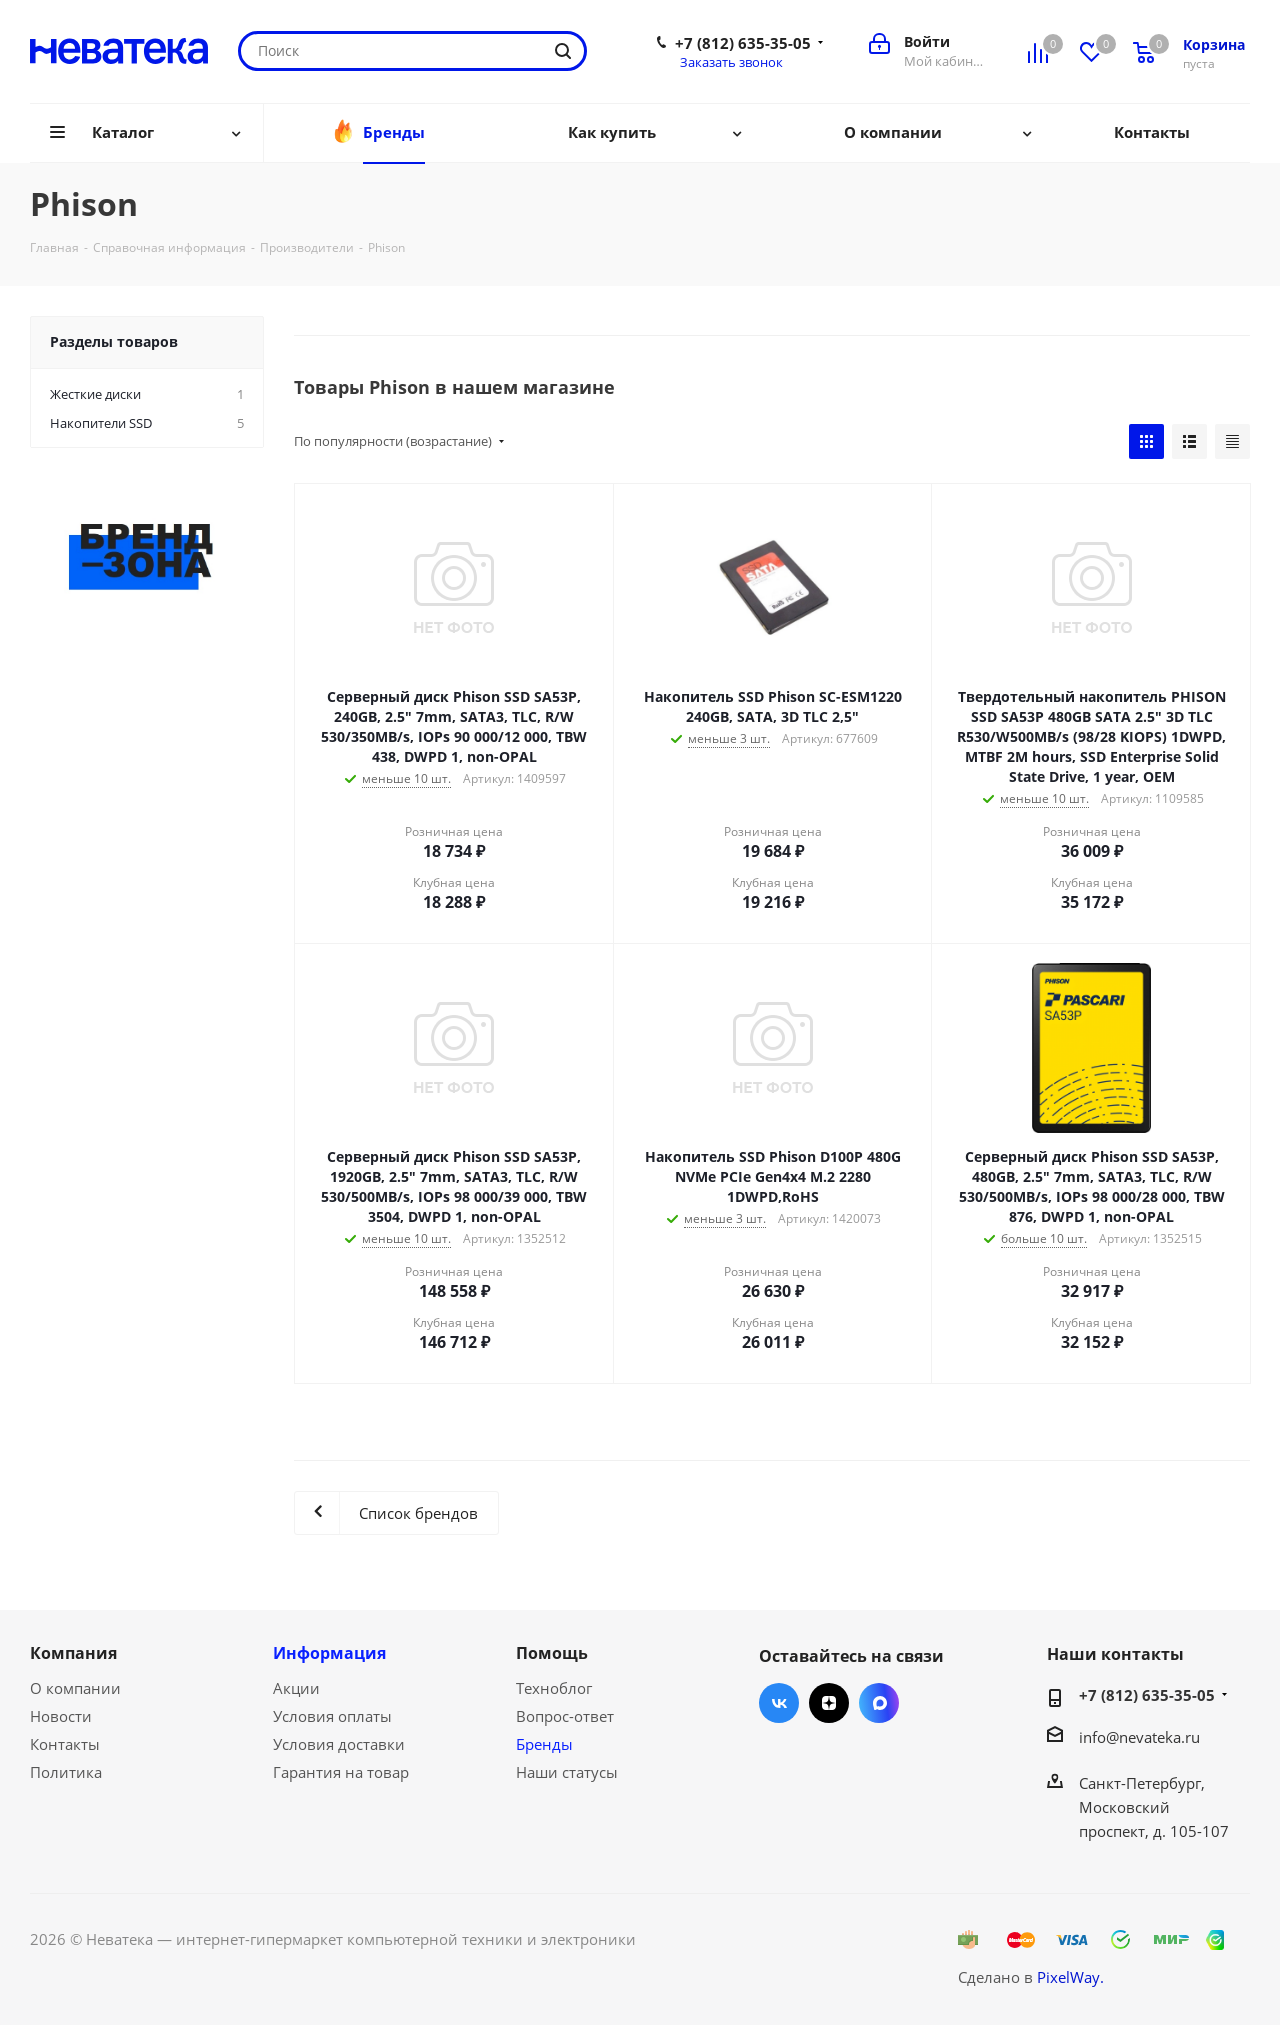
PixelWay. (1070, 1977)
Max (879, 1703)
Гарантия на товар (341, 1772)
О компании (75, 1688)
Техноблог (554, 1688)
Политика (66, 1772)
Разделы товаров (114, 341)
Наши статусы (567, 1772)
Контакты (65, 1744)
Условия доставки (339, 1744)
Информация (329, 1653)
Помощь (552, 1653)
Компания (73, 1653)
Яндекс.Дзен (829, 1703)
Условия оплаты (332, 1716)
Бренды (544, 1744)
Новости (61, 1716)
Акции (296, 1688)
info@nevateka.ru (1139, 1737)
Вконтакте (779, 1703)
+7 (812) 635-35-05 (743, 43)
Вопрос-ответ (565, 1716)
